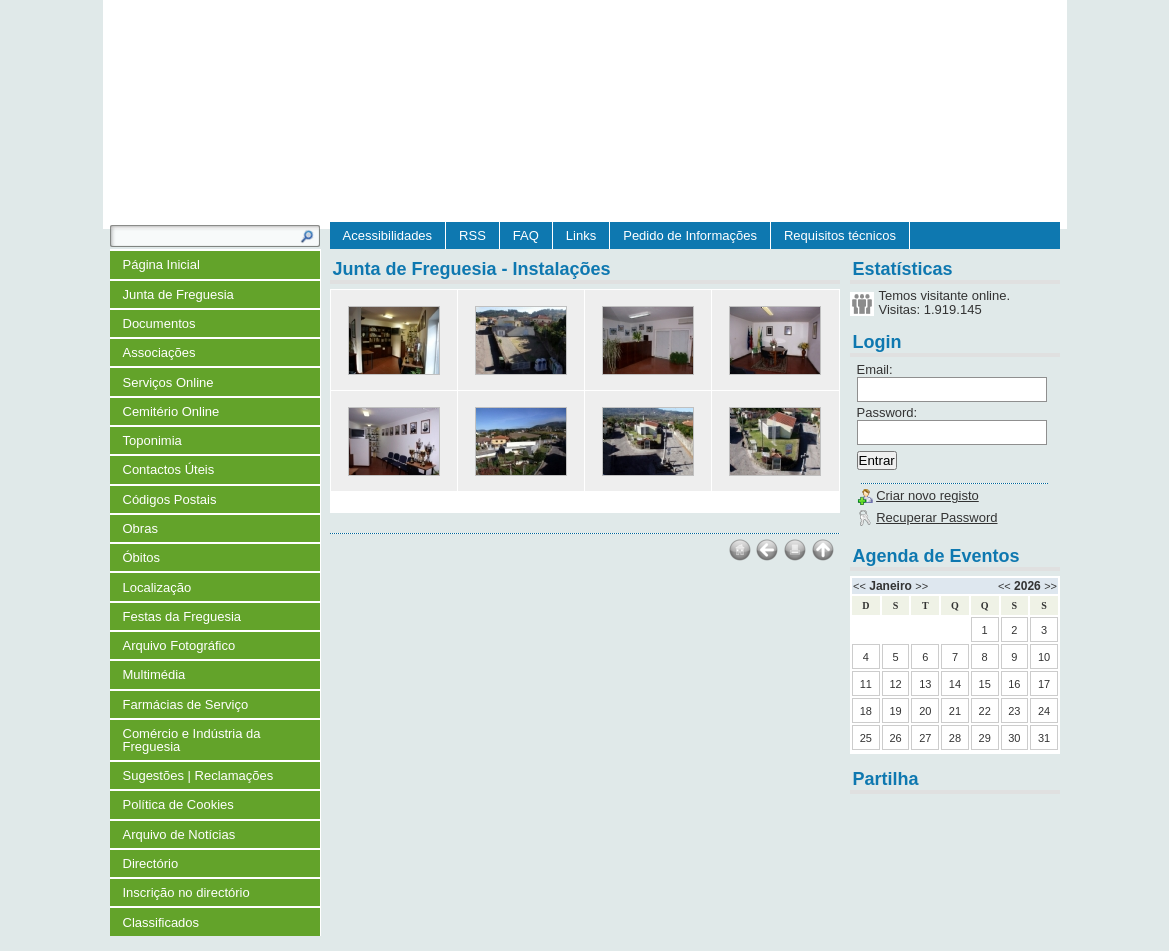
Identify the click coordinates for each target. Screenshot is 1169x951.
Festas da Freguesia (182, 616)
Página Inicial (161, 264)
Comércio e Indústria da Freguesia (192, 740)
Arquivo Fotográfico (179, 645)
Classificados (161, 922)
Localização (157, 587)
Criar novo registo (927, 495)
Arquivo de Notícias (179, 834)
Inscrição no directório (186, 892)
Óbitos (142, 557)
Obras (140, 528)
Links (581, 235)
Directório (151, 863)
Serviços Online (168, 382)
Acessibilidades (388, 235)
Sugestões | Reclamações (198, 775)
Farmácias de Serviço (186, 704)
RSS (472, 235)
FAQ (526, 235)
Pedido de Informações (690, 235)
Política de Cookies (178, 804)
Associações (159, 352)
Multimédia (154, 674)
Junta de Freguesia (178, 294)
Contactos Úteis (169, 469)
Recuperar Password (936, 517)
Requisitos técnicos (840, 235)
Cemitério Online (171, 411)
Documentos (159, 323)
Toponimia (152, 440)
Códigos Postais (170, 499)
